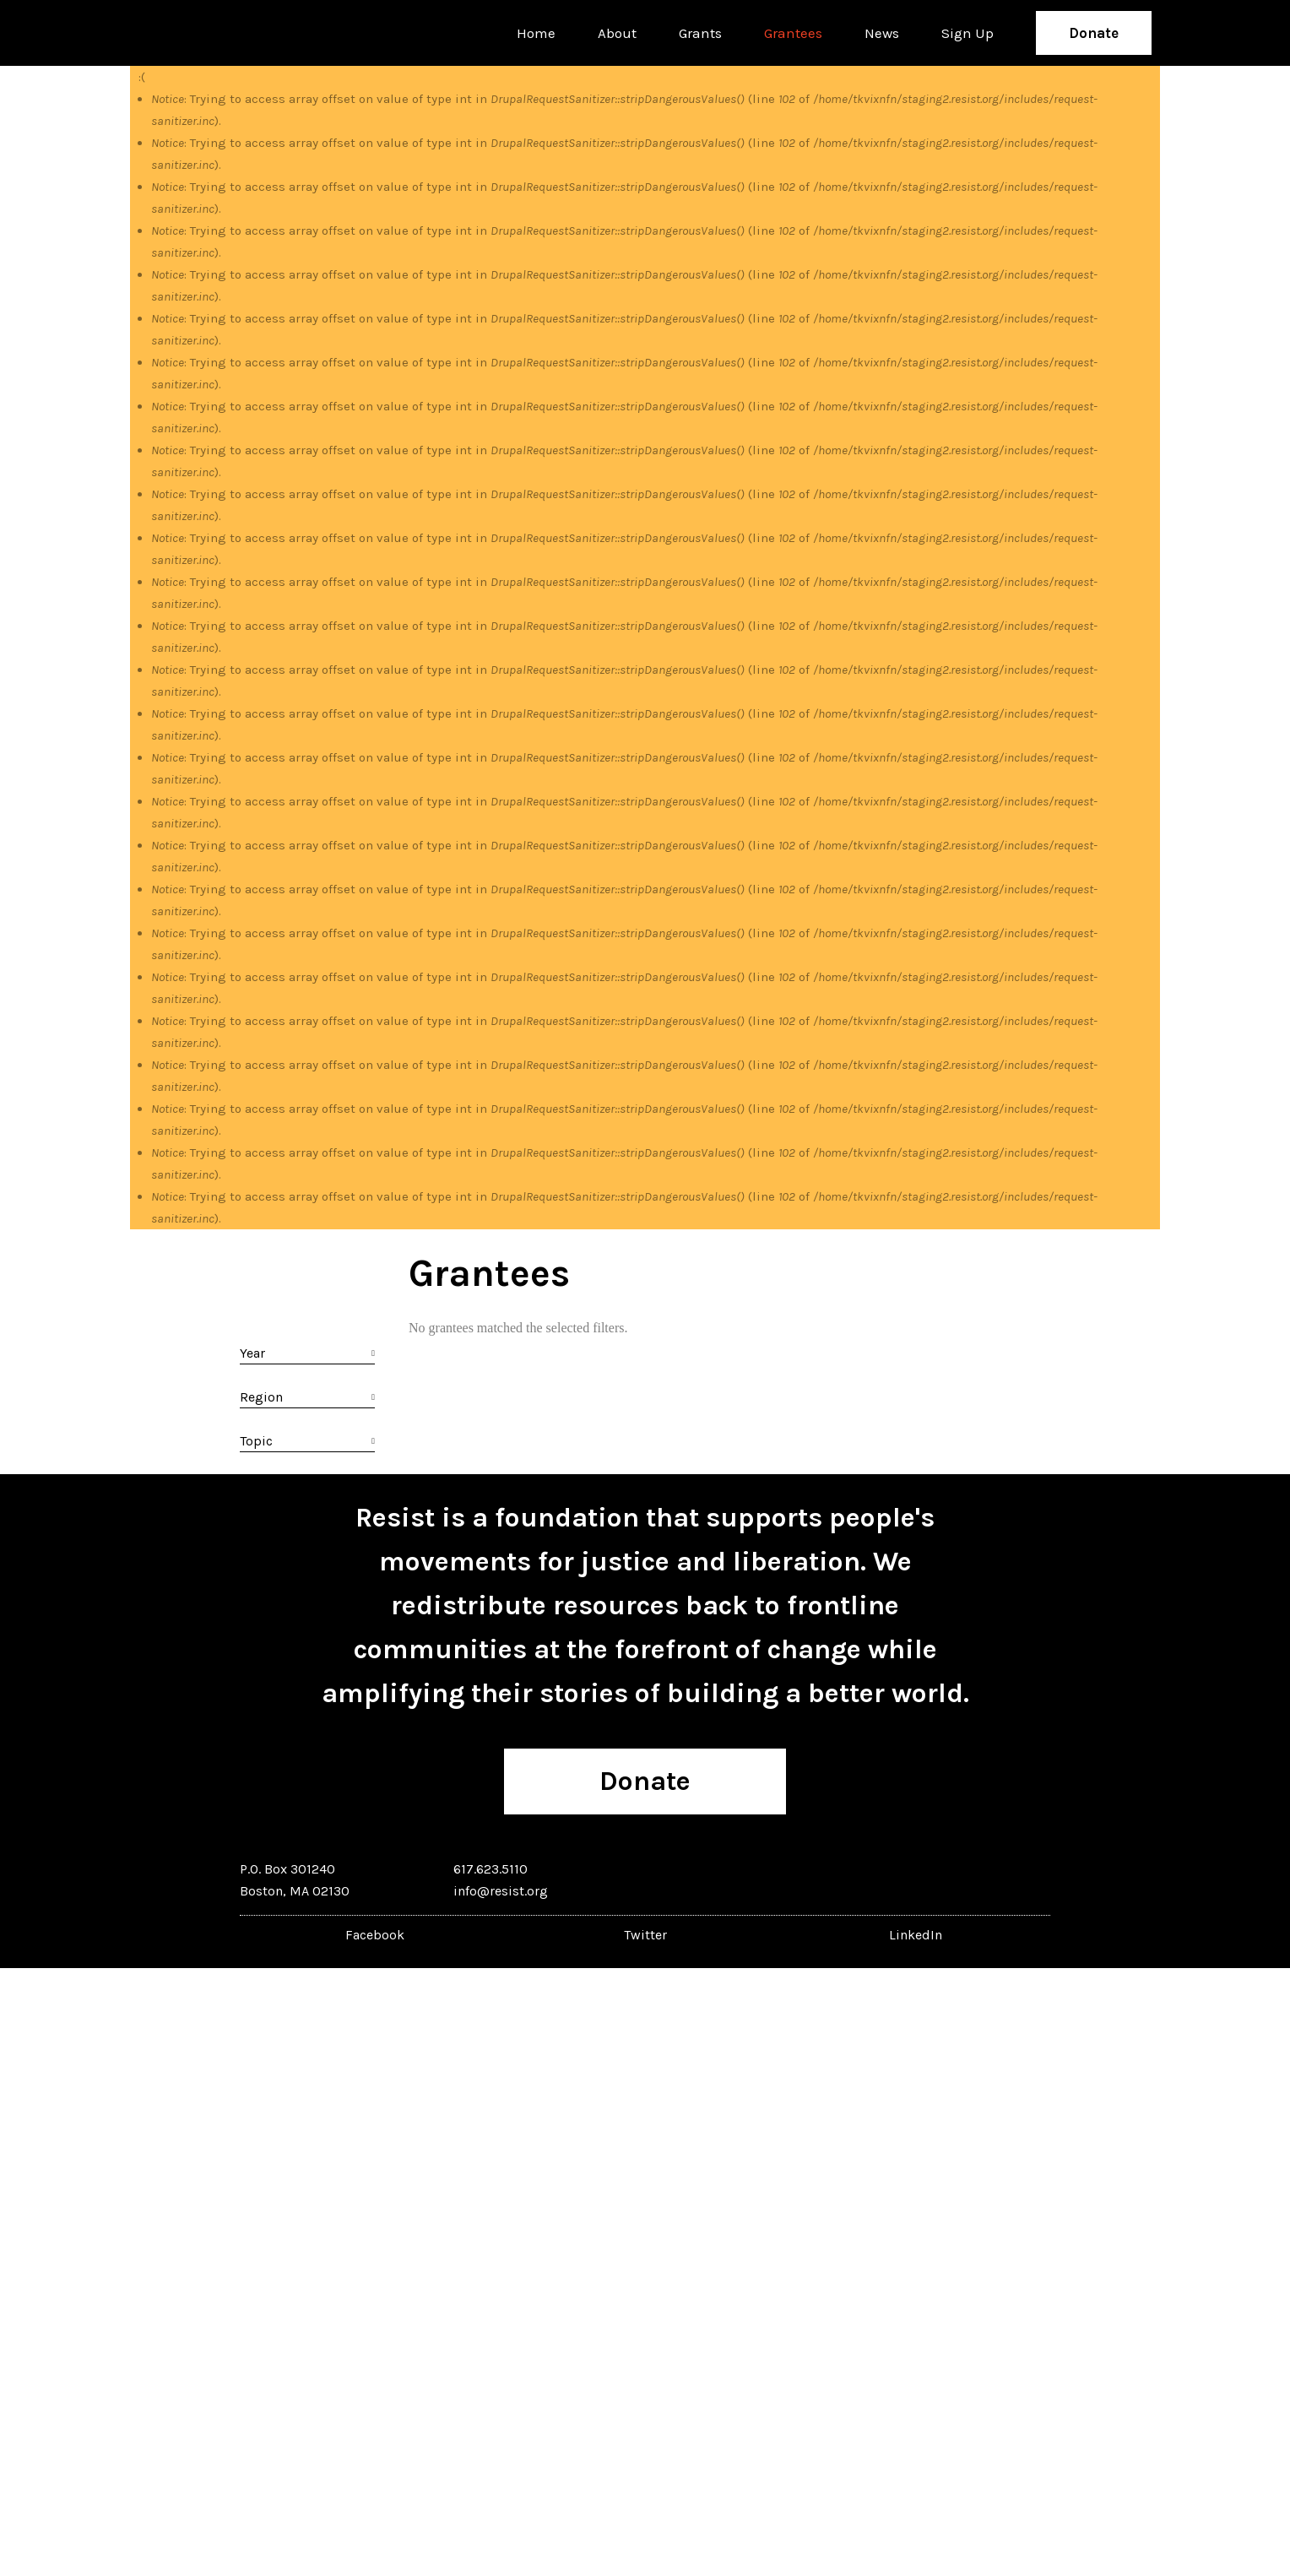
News (882, 32)
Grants (700, 32)
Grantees (793, 32)
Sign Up (967, 32)
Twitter (645, 1935)
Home (536, 32)
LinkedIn (915, 1935)
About (617, 32)
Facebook (374, 1935)
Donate (1094, 32)
